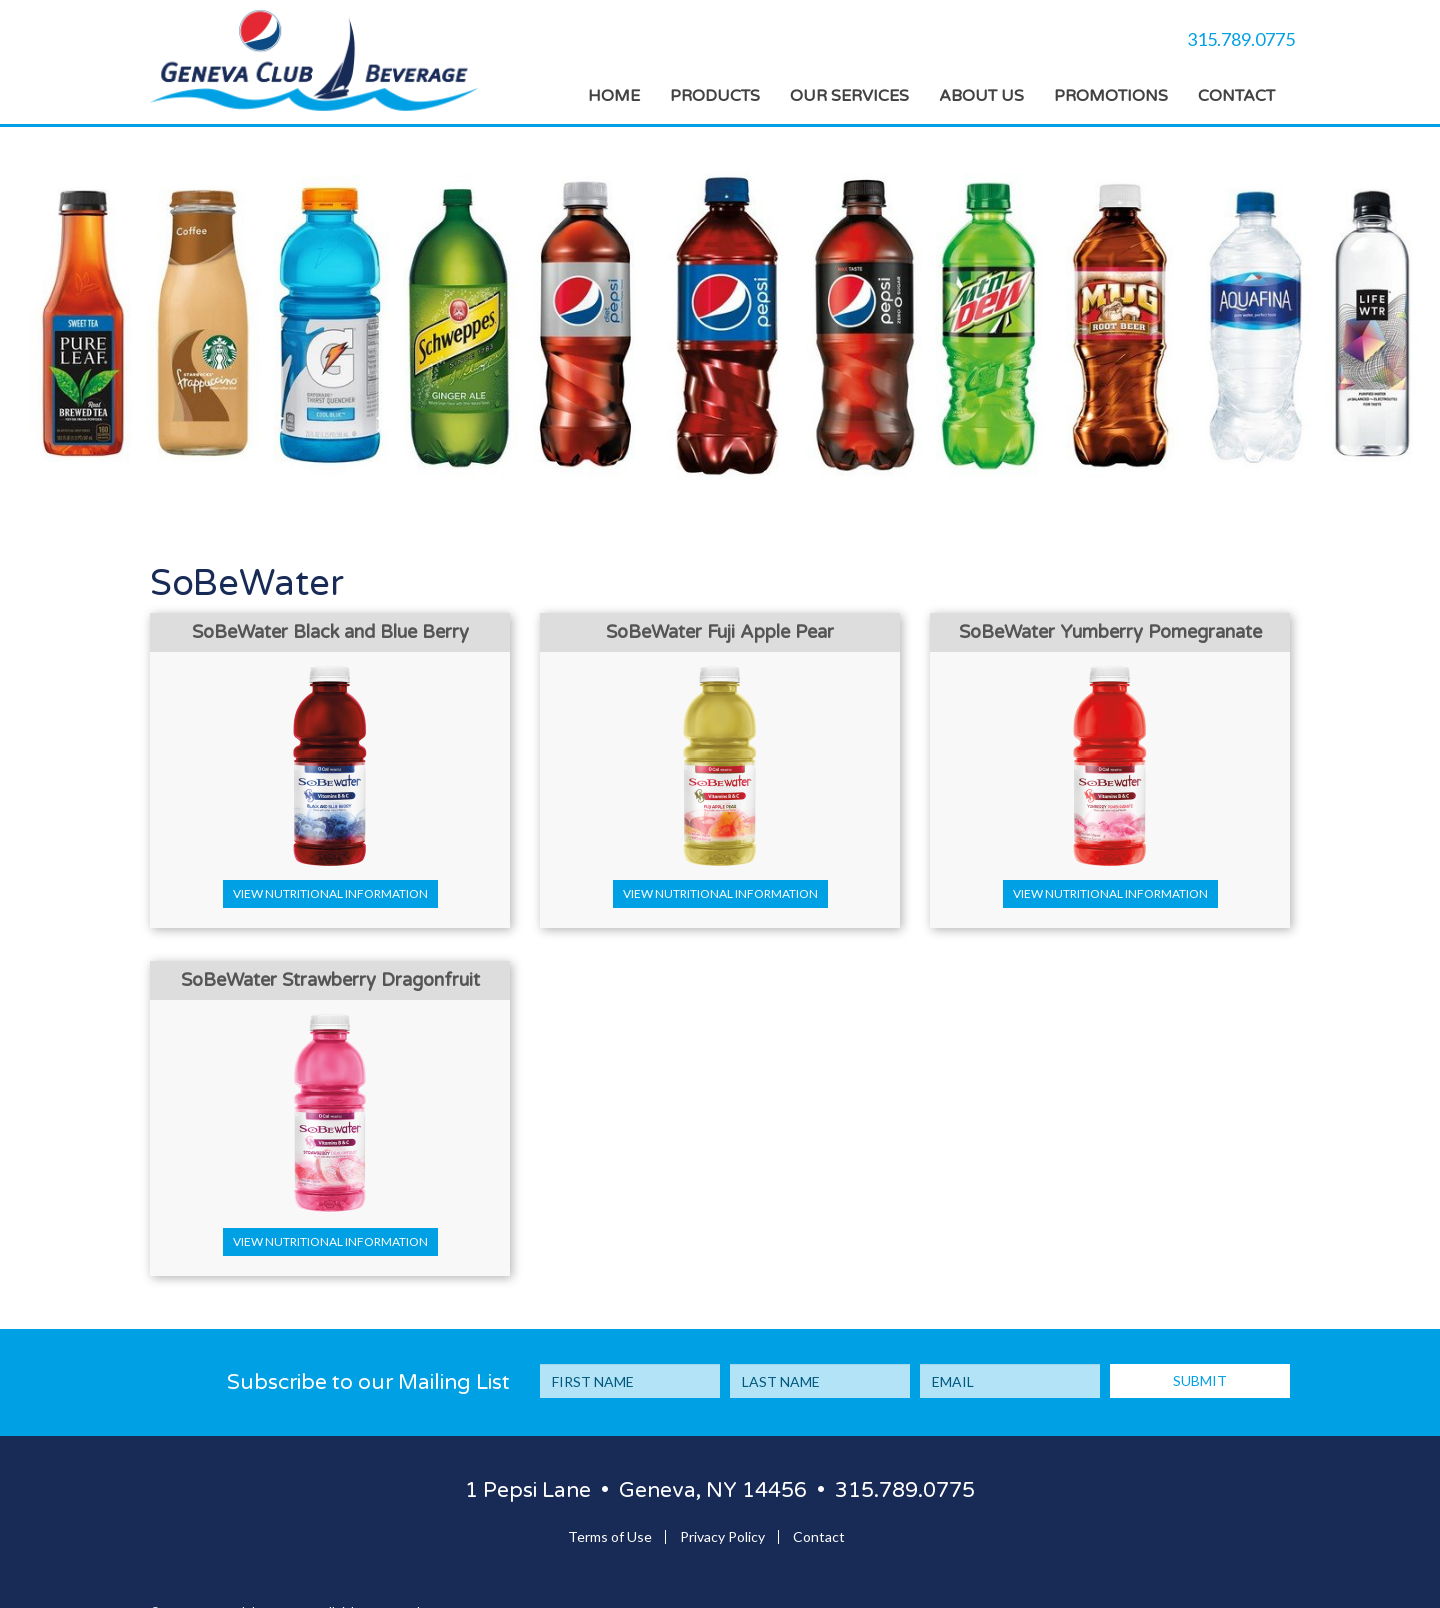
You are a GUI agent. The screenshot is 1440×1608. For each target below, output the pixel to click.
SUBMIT (1200, 1380)
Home (614, 96)
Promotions (1111, 96)
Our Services (849, 96)
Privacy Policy (722, 1536)
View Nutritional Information (330, 893)
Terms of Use (610, 1536)
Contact (1236, 96)
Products (715, 96)
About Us (981, 96)
